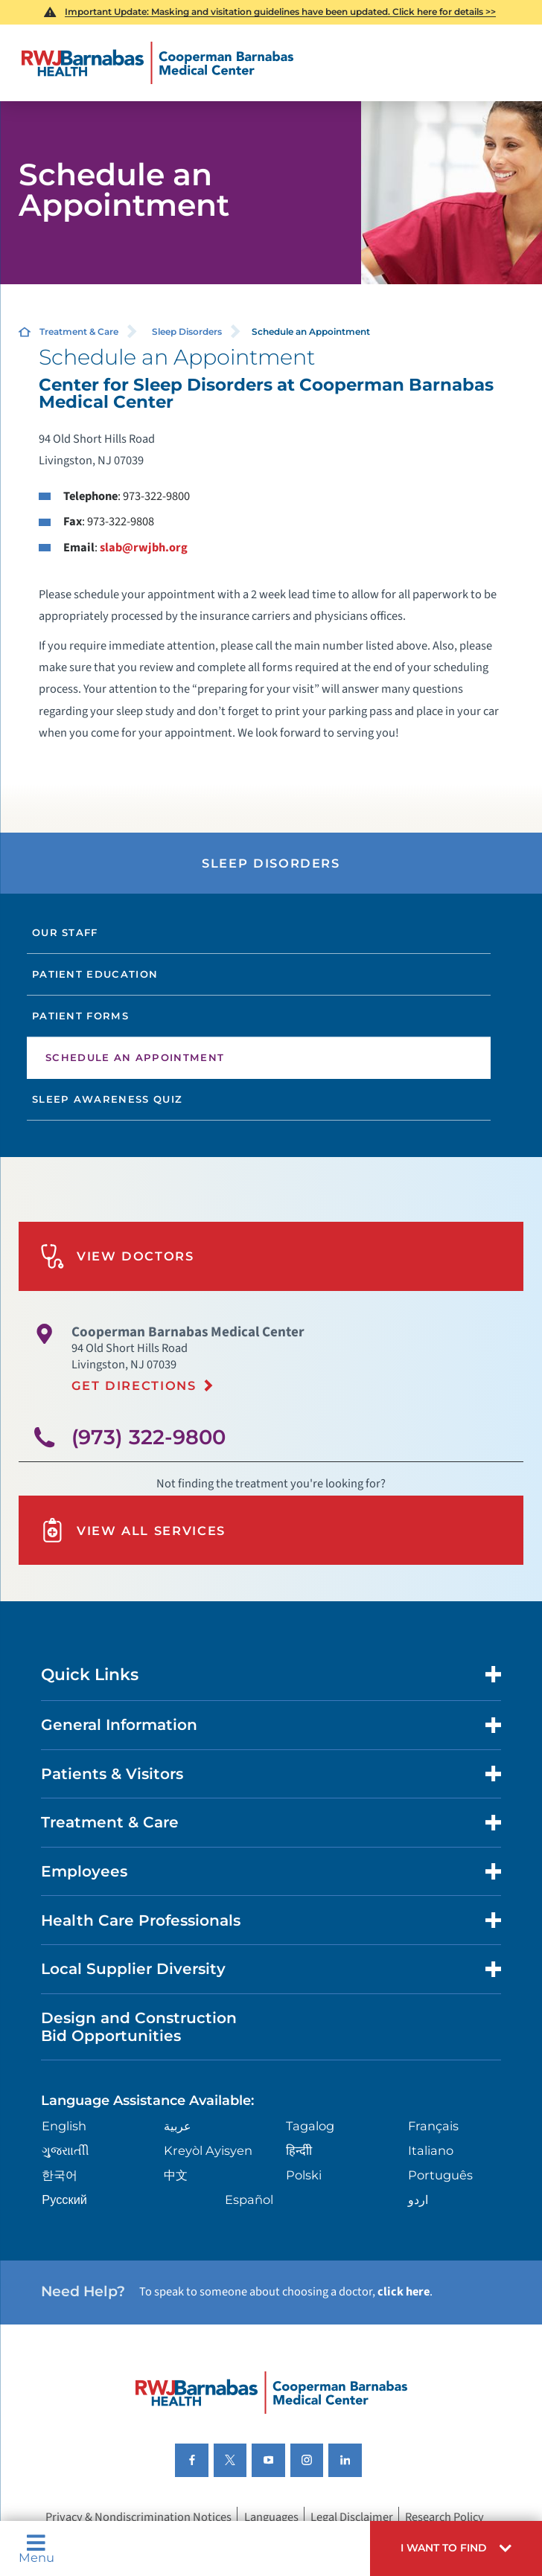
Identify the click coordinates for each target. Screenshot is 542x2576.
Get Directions (134, 1385)
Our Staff (65, 932)
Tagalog (310, 2125)
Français (433, 2125)
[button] (456, 2548)
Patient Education (95, 974)
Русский (64, 2199)
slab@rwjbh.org (144, 548)
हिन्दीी (299, 2150)
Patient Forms (80, 1016)
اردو (418, 2199)
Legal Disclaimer (351, 2517)
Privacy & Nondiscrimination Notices (138, 2517)
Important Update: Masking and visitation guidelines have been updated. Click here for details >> (280, 11)
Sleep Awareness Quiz (107, 1099)
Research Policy (444, 2517)
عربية (177, 2125)
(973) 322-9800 (148, 1437)
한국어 (59, 2175)
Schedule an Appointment (134, 1057)
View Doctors (117, 1256)
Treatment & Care (78, 331)
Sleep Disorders (187, 331)
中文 (176, 2175)
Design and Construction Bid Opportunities (139, 2026)
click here (403, 2292)
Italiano (430, 2150)
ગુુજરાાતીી (65, 2150)
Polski (304, 2175)
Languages (271, 2517)
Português (440, 2175)
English (64, 2125)
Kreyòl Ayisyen (208, 2150)
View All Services (133, 1530)
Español (249, 2199)
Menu (36, 2549)
